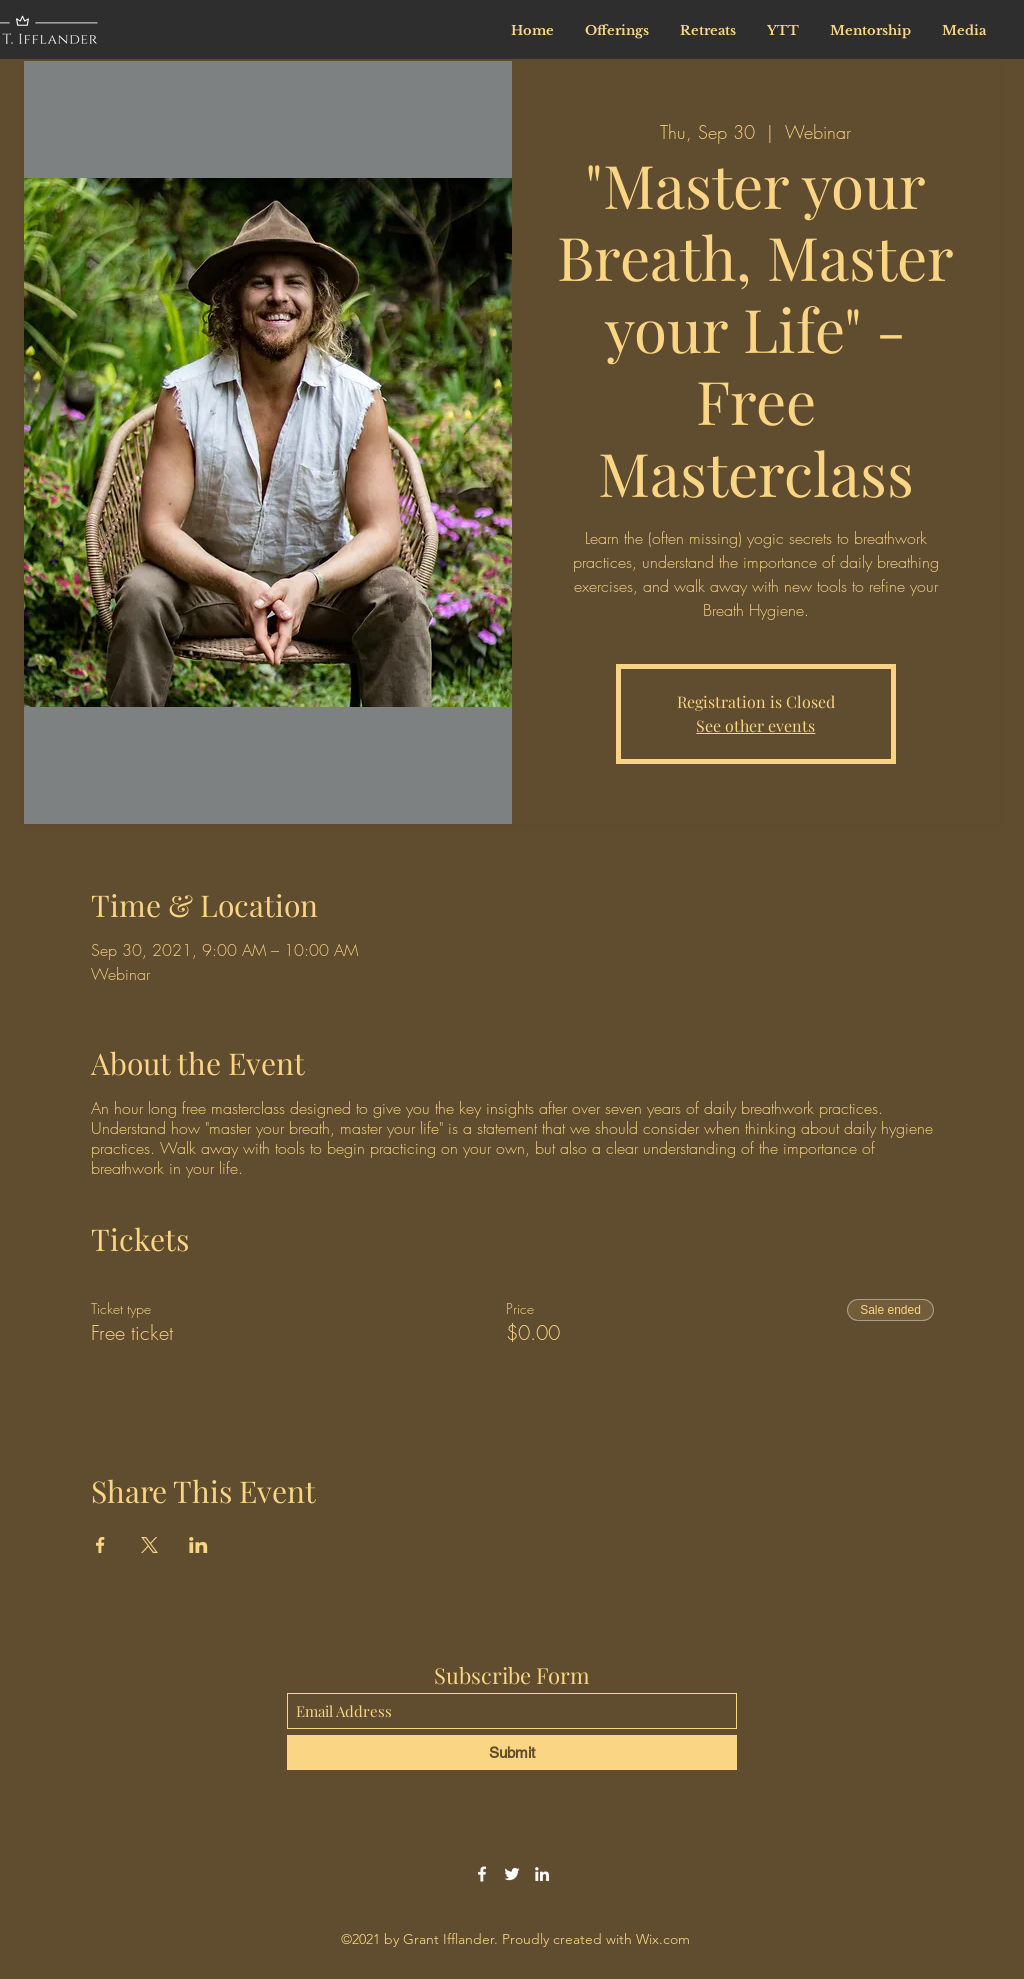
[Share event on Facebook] (100, 1545)
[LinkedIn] (542, 1874)
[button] (870, 30)
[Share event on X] (149, 1545)
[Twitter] (512, 1874)
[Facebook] (482, 1874)
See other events (755, 725)
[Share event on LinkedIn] (198, 1545)
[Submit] (512, 1752)
